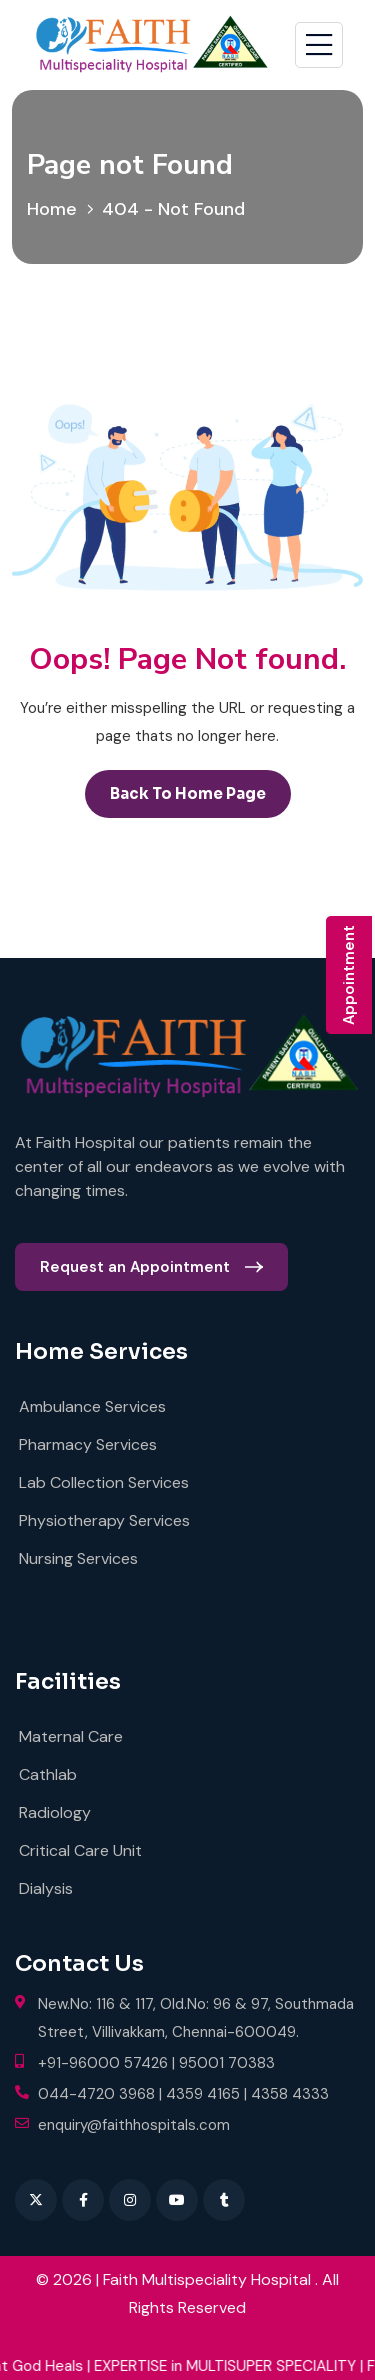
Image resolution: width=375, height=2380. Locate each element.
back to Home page (188, 793)
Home (57, 209)
